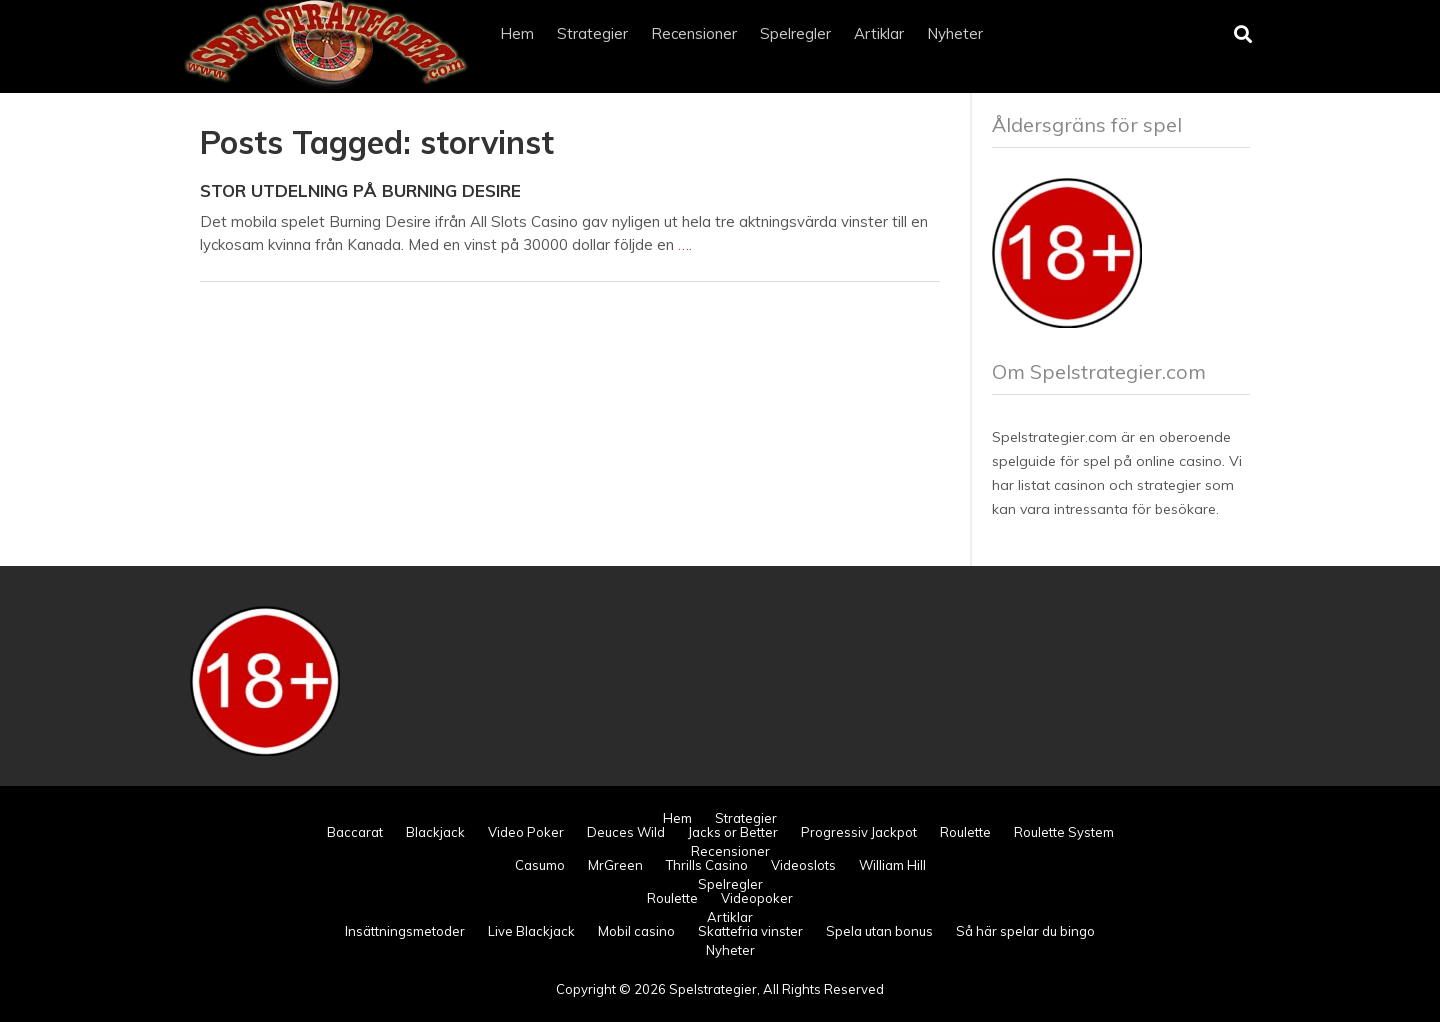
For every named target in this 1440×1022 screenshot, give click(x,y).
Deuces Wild (626, 832)
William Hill (892, 865)
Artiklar (879, 33)
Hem (517, 33)
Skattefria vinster (750, 931)
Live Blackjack (531, 931)
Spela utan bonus (879, 931)
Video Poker (526, 832)
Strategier (592, 33)
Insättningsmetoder (405, 931)
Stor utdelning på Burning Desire (360, 190)
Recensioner (694, 33)
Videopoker (757, 898)
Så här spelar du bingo (1025, 931)
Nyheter (955, 33)
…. (685, 244)
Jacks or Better (733, 832)
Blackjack (435, 832)
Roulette (965, 832)
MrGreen (615, 865)
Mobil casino (636, 931)
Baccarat (355, 832)
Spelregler (795, 33)
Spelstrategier (713, 989)
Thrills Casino (707, 865)
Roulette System (1064, 832)
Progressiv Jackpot (859, 832)
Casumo (540, 865)
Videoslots (803, 865)
